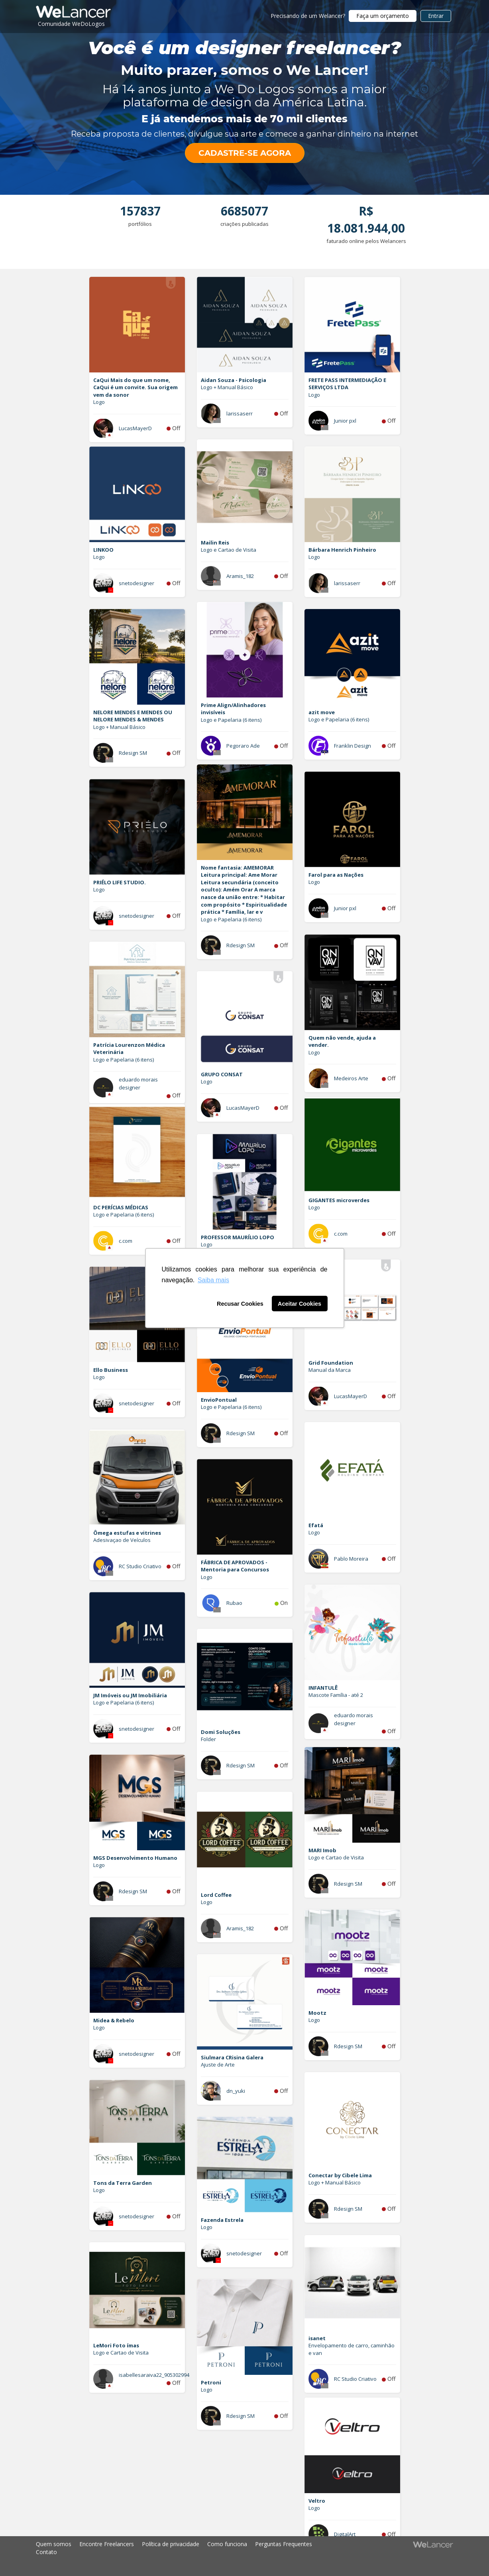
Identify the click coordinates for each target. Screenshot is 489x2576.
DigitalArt (344, 2534)
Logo (99, 401)
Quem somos (53, 2544)
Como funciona (227, 2544)
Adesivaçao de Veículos (122, 1540)
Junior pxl (345, 420)
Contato (46, 2552)
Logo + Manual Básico (227, 387)
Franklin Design (352, 745)
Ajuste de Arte (218, 2064)
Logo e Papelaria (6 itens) (231, 719)
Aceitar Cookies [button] (299, 1304)
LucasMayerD (135, 428)
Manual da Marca (329, 1369)
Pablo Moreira (351, 1558)
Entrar (436, 16)
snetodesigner (136, 583)
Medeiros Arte (351, 1078)
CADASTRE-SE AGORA (244, 153)
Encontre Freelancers (106, 2544)
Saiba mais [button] (213, 1280)
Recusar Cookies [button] (240, 1304)
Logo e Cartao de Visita (228, 549)
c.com (341, 1233)
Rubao (234, 1602)
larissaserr (239, 413)
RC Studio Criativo (140, 1566)
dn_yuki (235, 2090)
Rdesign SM (133, 752)
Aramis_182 (240, 576)
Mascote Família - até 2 (335, 1694)
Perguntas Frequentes (283, 2544)
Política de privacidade (170, 2544)
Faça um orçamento (382, 16)
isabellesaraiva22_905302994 (154, 2374)
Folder (208, 1739)
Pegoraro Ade (243, 745)
